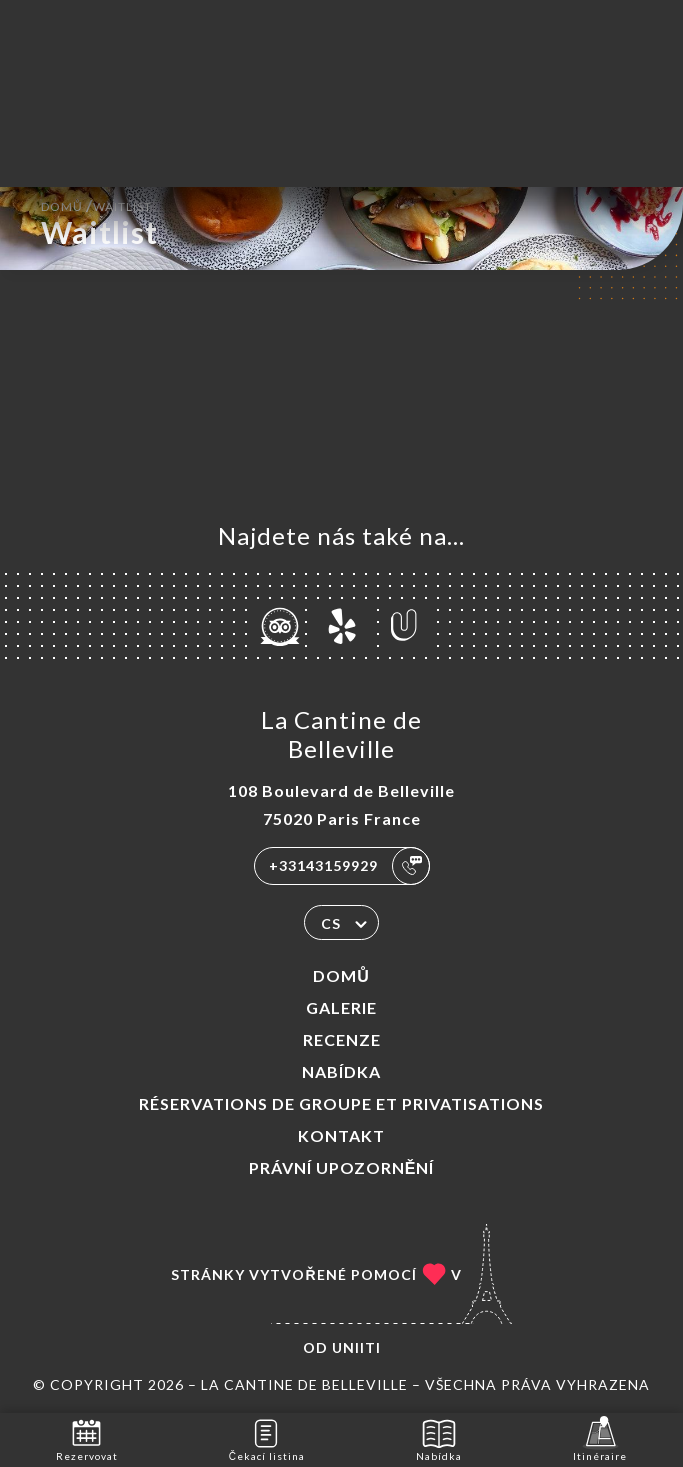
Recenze (342, 1039)
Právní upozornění (342, 1167)
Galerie (341, 1007)
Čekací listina (267, 1438)
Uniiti (356, 1347)
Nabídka (341, 1071)
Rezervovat (87, 1438)
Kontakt (341, 1135)
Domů (341, 975)
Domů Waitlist (96, 204)
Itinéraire (600, 1438)
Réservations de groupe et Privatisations (341, 1103)
